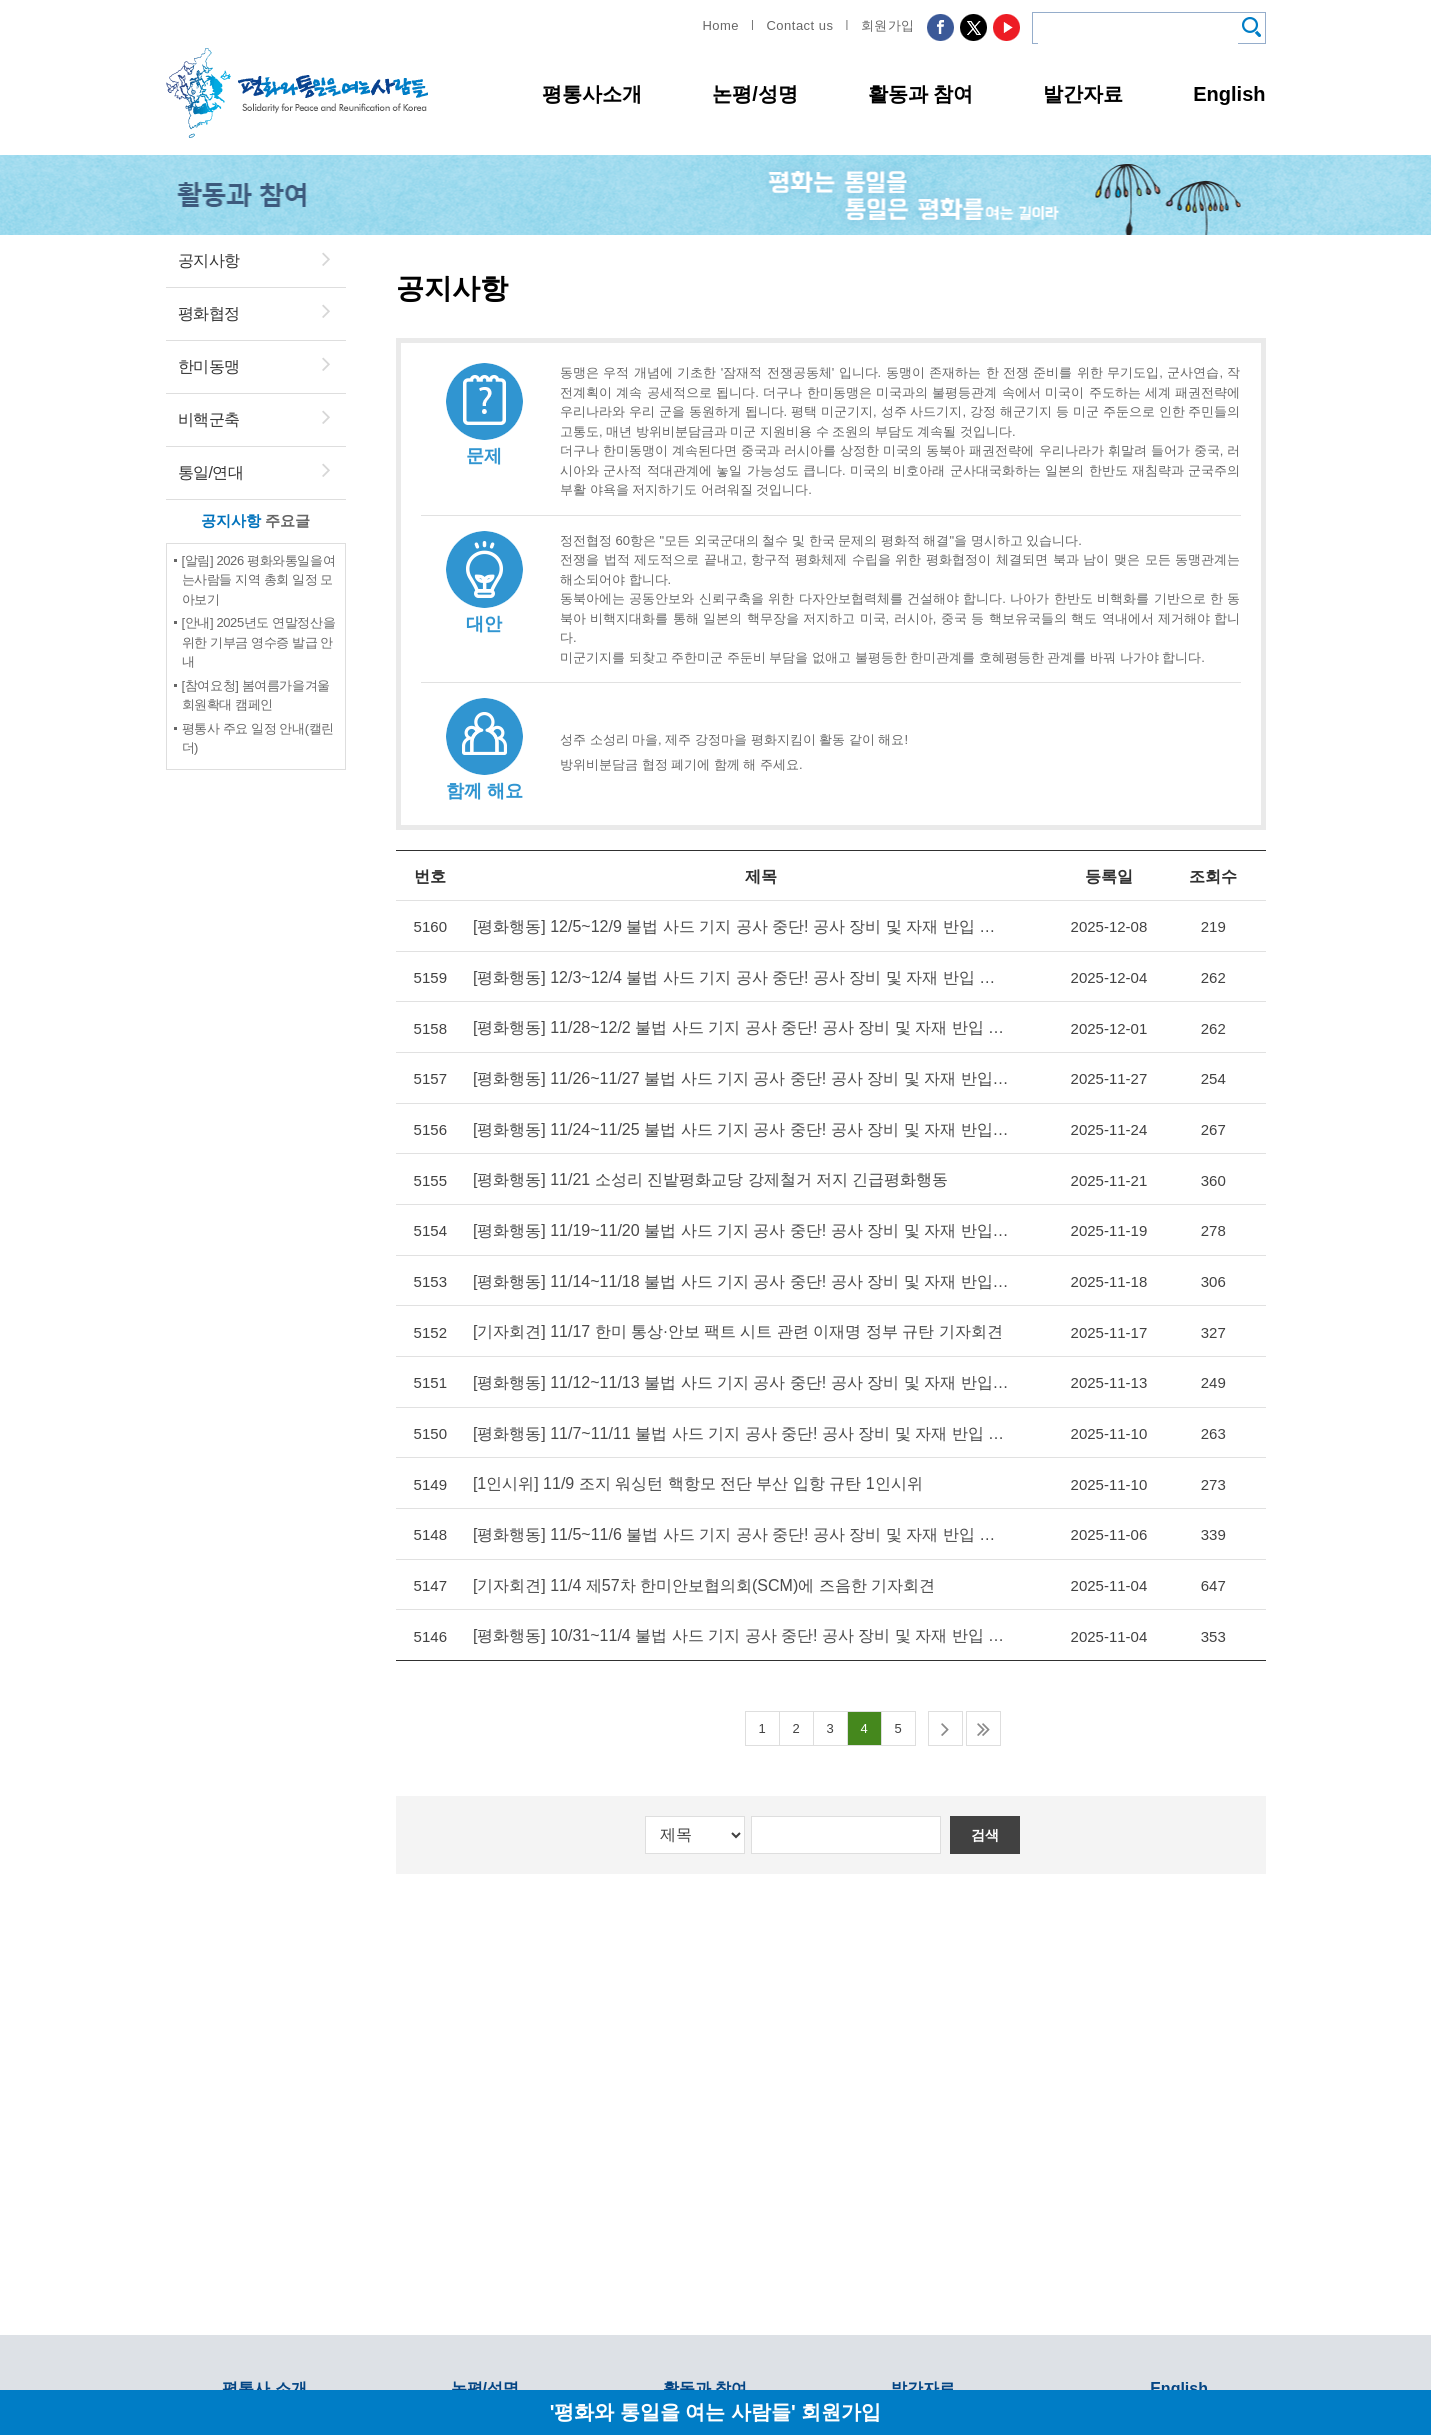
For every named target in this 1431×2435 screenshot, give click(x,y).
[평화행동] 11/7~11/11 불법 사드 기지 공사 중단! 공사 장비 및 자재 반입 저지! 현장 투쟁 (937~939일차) (736, 1426)
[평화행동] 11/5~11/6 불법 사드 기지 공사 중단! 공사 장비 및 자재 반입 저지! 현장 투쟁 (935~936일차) (736, 1526)
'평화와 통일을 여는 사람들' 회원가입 (716, 2411)
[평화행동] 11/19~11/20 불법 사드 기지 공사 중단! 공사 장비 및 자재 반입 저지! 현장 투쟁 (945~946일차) (736, 1226)
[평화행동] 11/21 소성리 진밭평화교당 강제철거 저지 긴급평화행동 (713, 1176)
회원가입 (888, 25)
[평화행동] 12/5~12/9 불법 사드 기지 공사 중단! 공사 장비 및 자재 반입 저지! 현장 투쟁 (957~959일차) (736, 926)
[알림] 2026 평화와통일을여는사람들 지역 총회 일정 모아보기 (259, 580)
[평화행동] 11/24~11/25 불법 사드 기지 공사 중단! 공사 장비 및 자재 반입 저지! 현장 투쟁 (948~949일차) (736, 1126)
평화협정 (209, 313)
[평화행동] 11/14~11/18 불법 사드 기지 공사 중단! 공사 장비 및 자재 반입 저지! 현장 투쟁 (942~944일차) (736, 1276)
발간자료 (1083, 94)
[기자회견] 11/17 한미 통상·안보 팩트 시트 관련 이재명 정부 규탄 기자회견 (736, 1326)
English (1229, 94)
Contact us (799, 25)
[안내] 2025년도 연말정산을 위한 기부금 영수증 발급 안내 (259, 642)
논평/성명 (755, 94)
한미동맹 (209, 366)
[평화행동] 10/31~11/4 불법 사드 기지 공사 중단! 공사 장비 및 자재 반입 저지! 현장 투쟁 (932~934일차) (736, 1626)
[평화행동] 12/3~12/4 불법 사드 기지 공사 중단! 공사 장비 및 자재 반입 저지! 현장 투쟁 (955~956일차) (736, 976)
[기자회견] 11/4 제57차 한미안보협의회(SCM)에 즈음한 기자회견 (706, 1576)
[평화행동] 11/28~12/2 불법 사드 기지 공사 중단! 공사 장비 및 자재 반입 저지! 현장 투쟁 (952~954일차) (736, 1026)
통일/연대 (211, 472)
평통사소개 (592, 94)
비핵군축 (209, 419)
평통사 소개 (264, 2388)
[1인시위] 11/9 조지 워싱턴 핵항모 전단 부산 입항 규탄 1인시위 (700, 1476)
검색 (987, 1825)
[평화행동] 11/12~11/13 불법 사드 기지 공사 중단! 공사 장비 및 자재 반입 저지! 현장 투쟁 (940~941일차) (736, 1376)
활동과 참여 (921, 94)
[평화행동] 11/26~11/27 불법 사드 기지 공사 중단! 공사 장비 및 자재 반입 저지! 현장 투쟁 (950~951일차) (736, 1076)
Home (720, 25)
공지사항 (209, 260)
